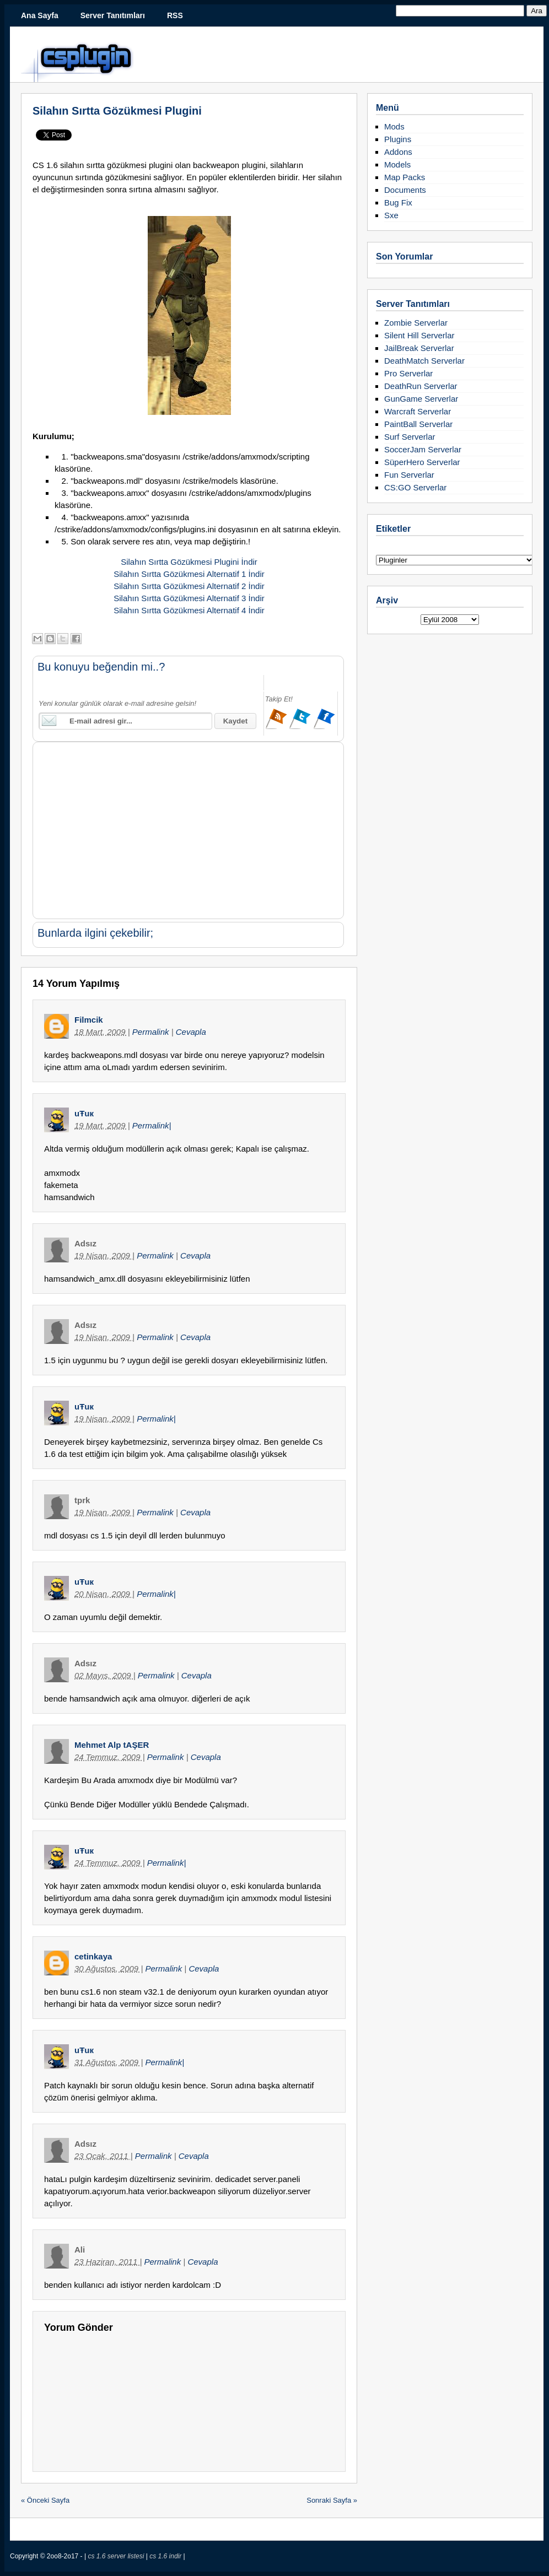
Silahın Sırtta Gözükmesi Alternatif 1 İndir (189, 574)
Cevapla (191, 1031)
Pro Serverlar (408, 373)
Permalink (151, 1031)
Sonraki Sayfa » (331, 2500)
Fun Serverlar (409, 474)
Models (397, 164)
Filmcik (88, 1019)
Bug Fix (398, 202)
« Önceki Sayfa (45, 2500)
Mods (394, 126)
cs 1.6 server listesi (117, 2556)
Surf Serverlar (409, 436)
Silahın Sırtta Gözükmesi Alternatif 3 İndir (189, 598)
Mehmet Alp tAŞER (111, 1744)
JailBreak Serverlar (419, 348)
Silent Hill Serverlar (419, 335)
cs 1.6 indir (166, 2556)
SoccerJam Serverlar (422, 449)
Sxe (391, 215)
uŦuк (84, 1113)
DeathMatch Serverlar (424, 360)
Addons (398, 151)
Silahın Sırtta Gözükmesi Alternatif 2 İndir (189, 586)
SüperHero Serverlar (422, 462)
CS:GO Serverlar (415, 487)
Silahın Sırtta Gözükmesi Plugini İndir (189, 561)
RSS (175, 15)
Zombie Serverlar (416, 322)
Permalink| (151, 1125)
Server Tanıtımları (112, 15)
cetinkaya (93, 1956)
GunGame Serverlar (421, 398)
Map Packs (404, 177)
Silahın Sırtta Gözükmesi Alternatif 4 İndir (189, 610)
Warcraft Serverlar (417, 411)
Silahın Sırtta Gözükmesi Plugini (117, 111)
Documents (405, 190)
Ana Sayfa (39, 15)
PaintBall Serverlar (418, 424)
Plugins (397, 139)
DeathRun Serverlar (421, 386)
